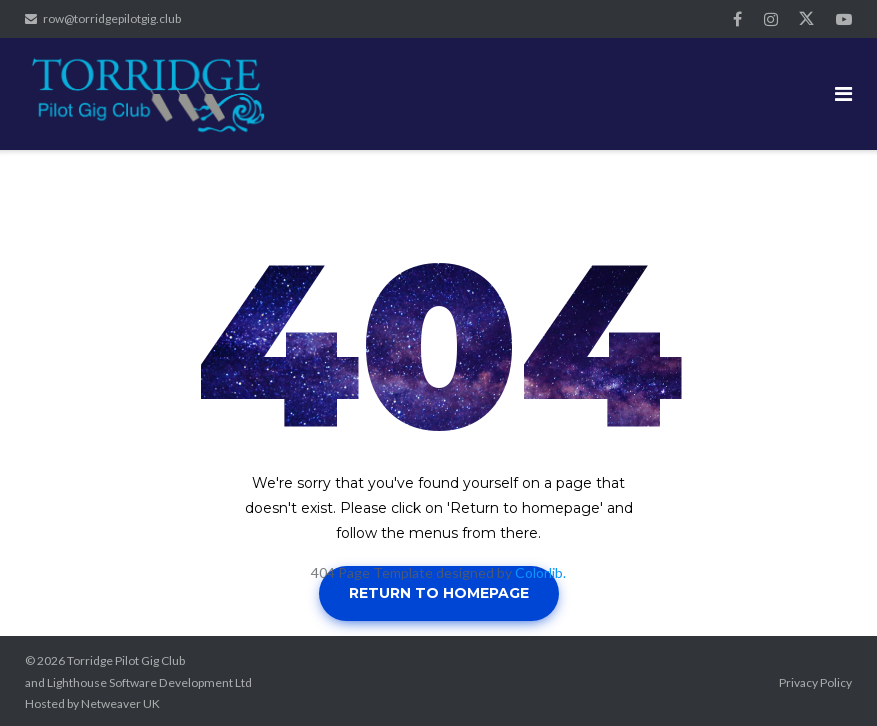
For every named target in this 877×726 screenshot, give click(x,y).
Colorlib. (540, 572)
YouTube (844, 19)
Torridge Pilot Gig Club (126, 660)
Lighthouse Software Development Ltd (149, 682)
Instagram (771, 19)
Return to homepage (439, 593)
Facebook (737, 19)
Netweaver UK (120, 703)
